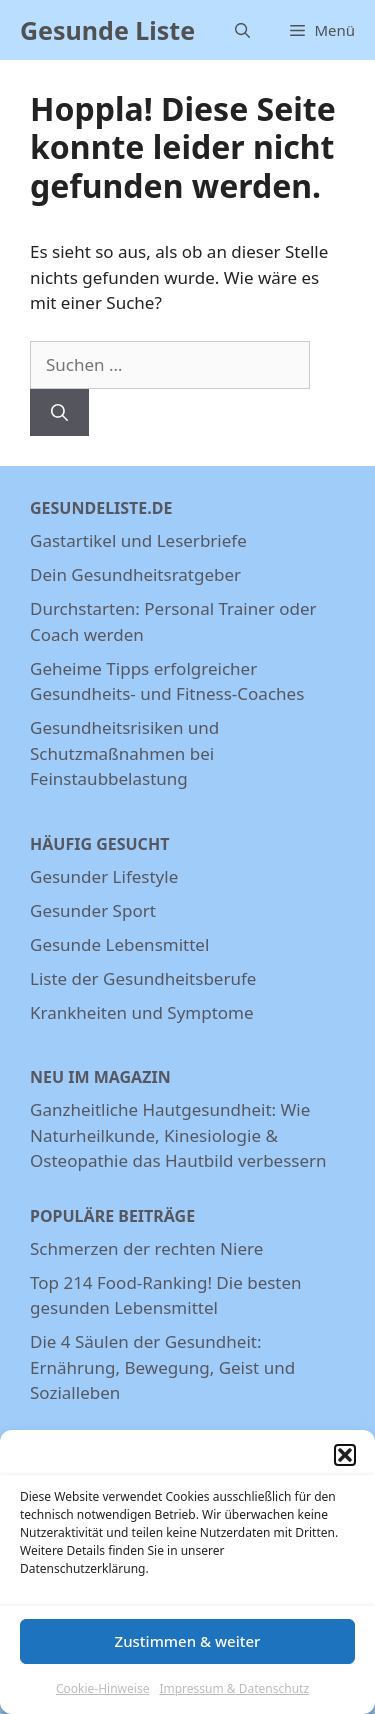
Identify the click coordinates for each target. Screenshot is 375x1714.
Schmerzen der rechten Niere (146, 1248)
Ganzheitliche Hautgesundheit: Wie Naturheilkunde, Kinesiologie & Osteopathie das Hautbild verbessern (178, 1135)
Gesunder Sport (93, 910)
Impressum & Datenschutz (234, 1696)
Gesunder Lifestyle (104, 876)
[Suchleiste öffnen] (242, 30)
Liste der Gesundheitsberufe (143, 978)
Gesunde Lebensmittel (119, 944)
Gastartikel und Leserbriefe (138, 540)
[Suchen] (59, 413)
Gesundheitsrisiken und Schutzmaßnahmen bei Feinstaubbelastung (124, 753)
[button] (345, 1463)
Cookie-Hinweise (102, 1696)
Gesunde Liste (107, 30)
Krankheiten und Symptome (142, 1012)
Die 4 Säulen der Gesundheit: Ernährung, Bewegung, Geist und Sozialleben (162, 1367)
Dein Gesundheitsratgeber (135, 574)
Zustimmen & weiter (188, 1650)
